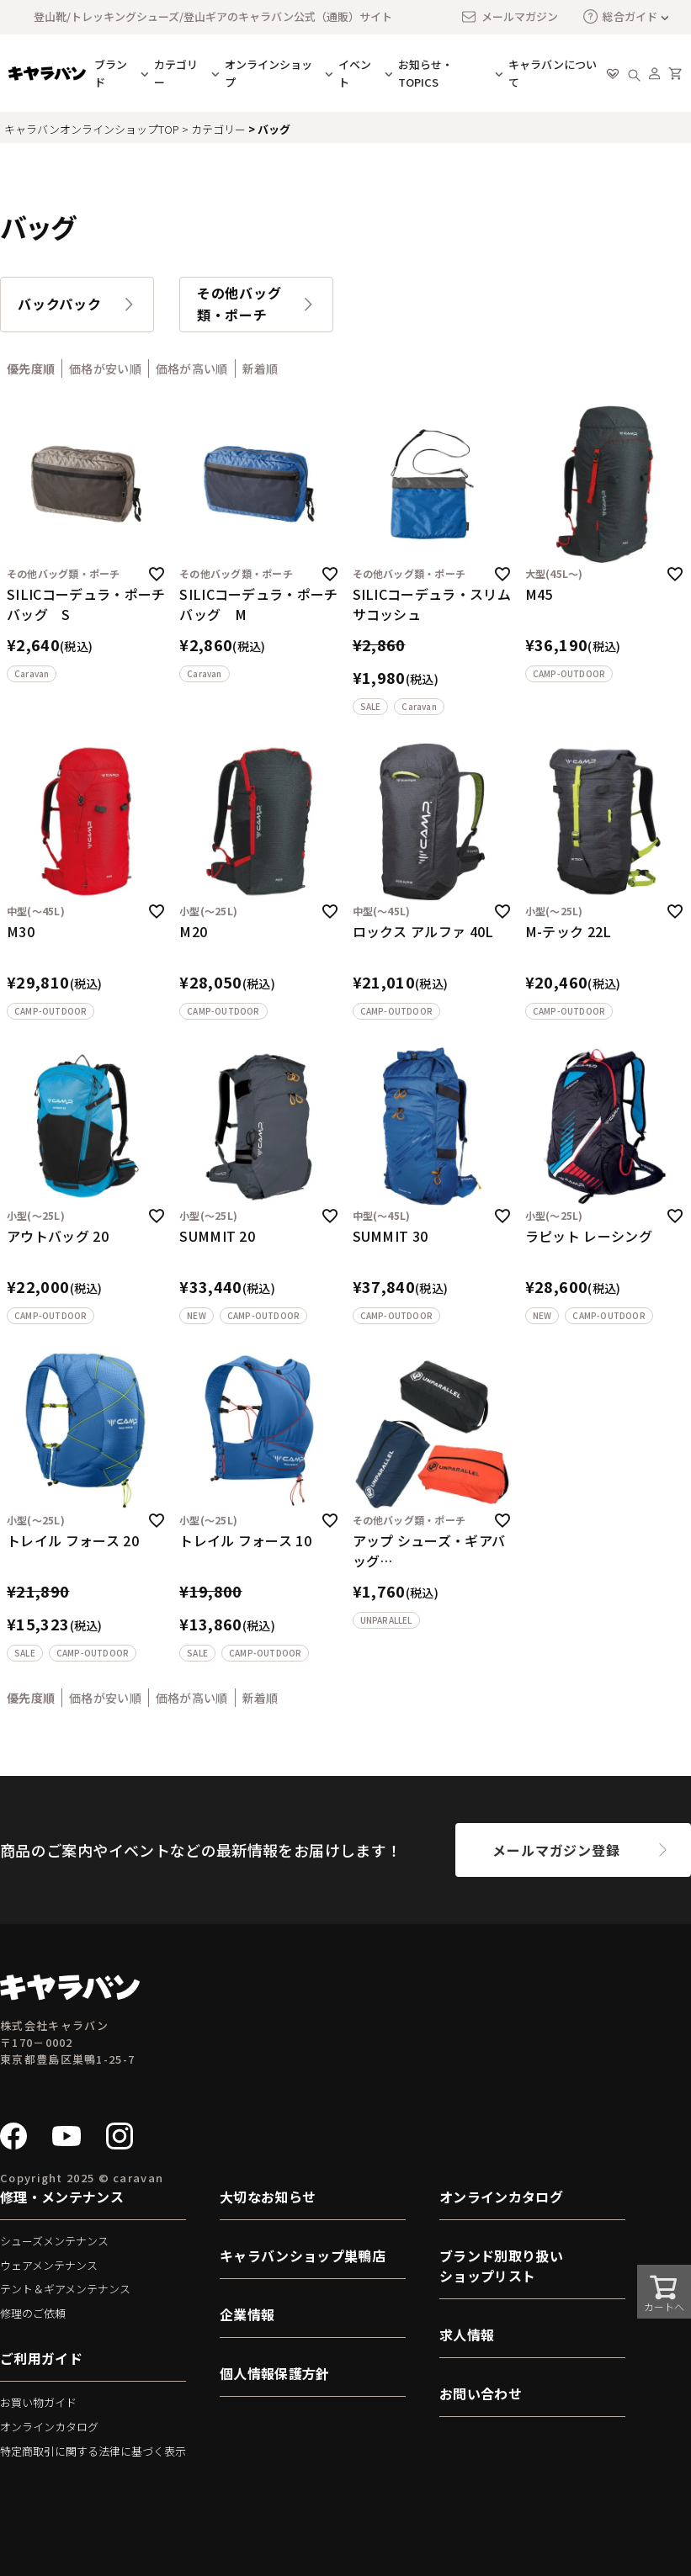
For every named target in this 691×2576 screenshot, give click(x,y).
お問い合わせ (480, 2393)
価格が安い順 (105, 368)
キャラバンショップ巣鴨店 (302, 2255)
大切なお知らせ (268, 2196)
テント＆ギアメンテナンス (65, 2289)
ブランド (110, 73)
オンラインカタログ (49, 2427)
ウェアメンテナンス (49, 2265)
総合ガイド (620, 16)
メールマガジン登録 (555, 1850)
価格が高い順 (192, 368)
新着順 (260, 368)
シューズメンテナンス (54, 2241)
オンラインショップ (268, 73)
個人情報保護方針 (275, 2373)
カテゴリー (176, 73)
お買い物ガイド (38, 2402)
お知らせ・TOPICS (425, 73)
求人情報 (466, 2334)
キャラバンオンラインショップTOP (91, 129)
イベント (354, 73)
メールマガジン (509, 16)
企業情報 (247, 2314)
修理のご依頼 (33, 2313)
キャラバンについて (552, 73)
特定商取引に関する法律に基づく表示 (93, 2451)
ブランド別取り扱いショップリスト (501, 2265)
